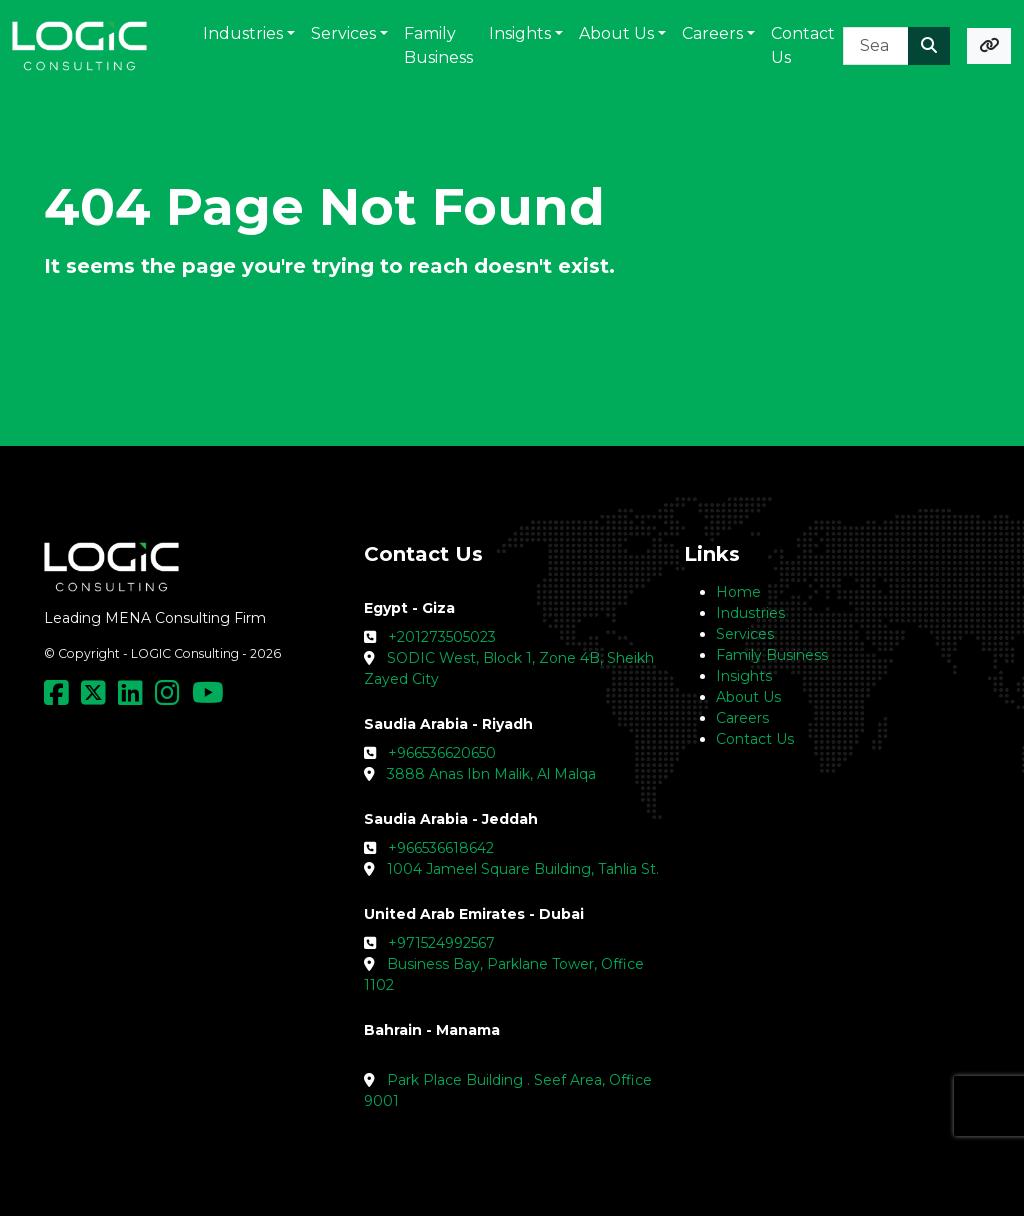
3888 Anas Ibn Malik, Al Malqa (491, 774)
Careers (742, 718)
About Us (748, 697)
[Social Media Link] (60, 698)
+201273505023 (442, 637)
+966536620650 (442, 753)
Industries (750, 613)
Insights (744, 676)
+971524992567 (441, 943)
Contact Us (755, 739)
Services (745, 634)
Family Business (772, 655)
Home (738, 592)
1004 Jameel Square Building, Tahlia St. (523, 869)
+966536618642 (441, 848)
